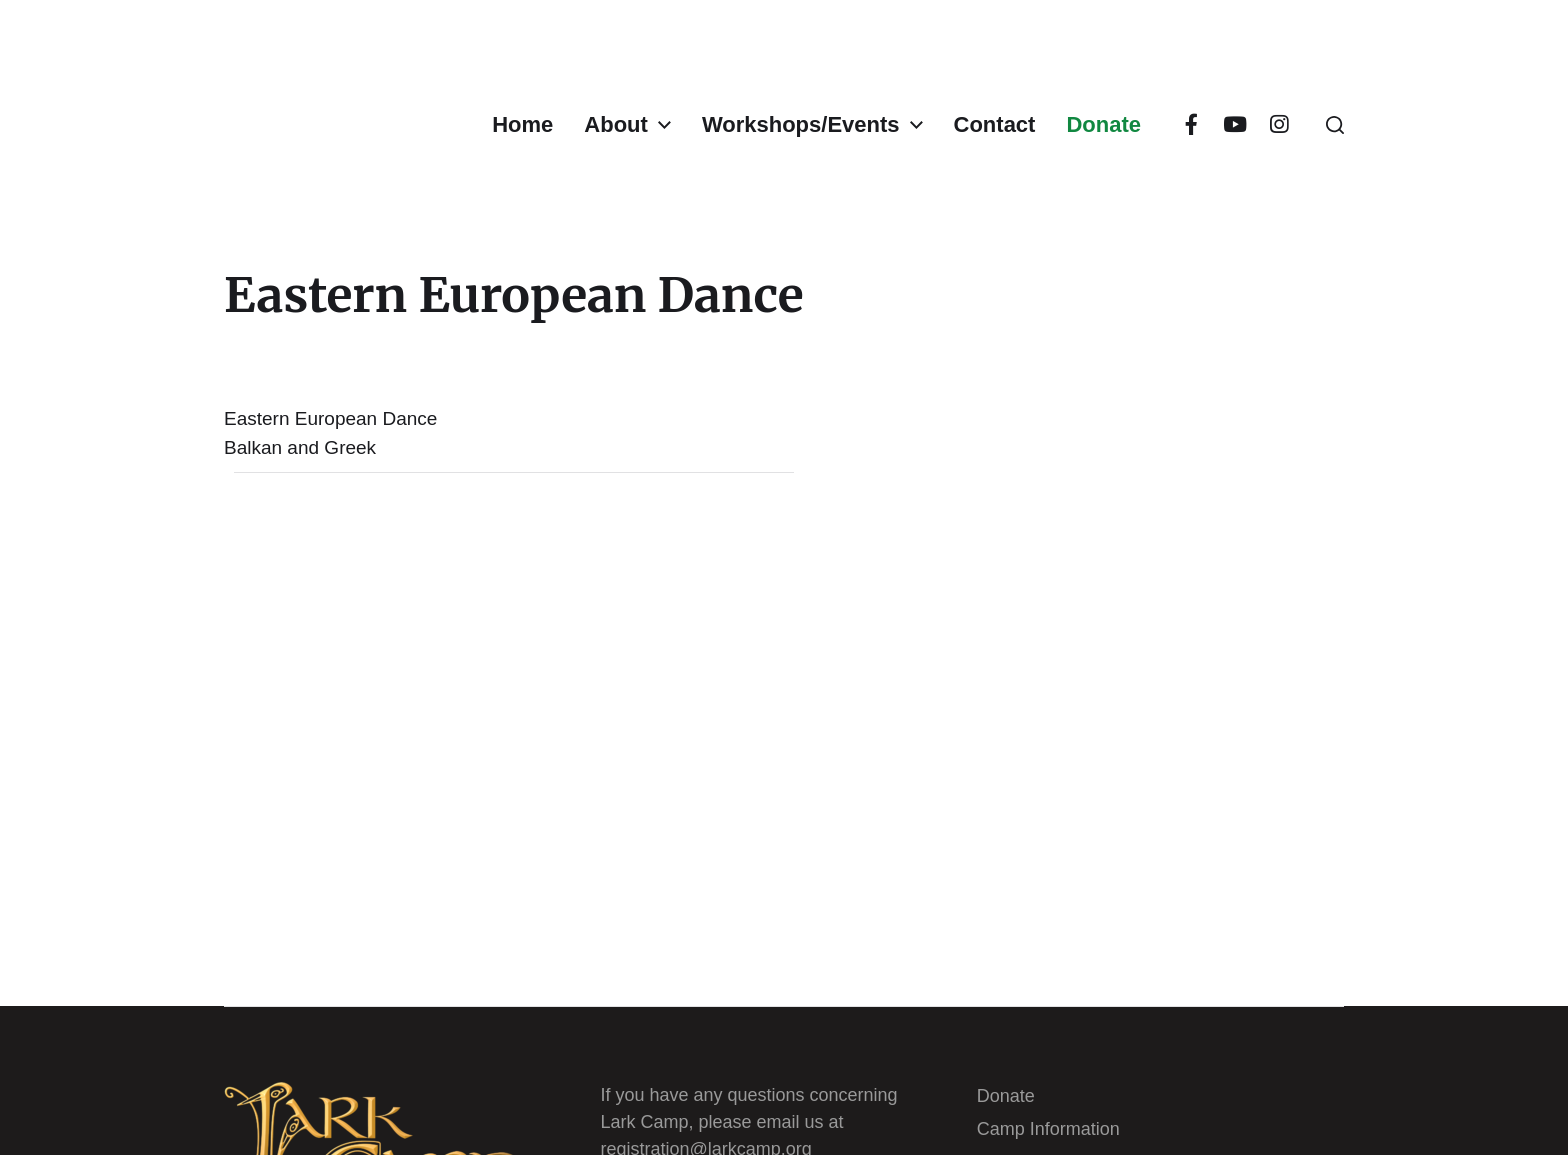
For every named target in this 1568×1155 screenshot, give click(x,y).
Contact (995, 125)
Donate (1103, 125)
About (616, 125)
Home (522, 125)
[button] (1335, 125)
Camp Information (1048, 1129)
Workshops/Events (801, 125)
